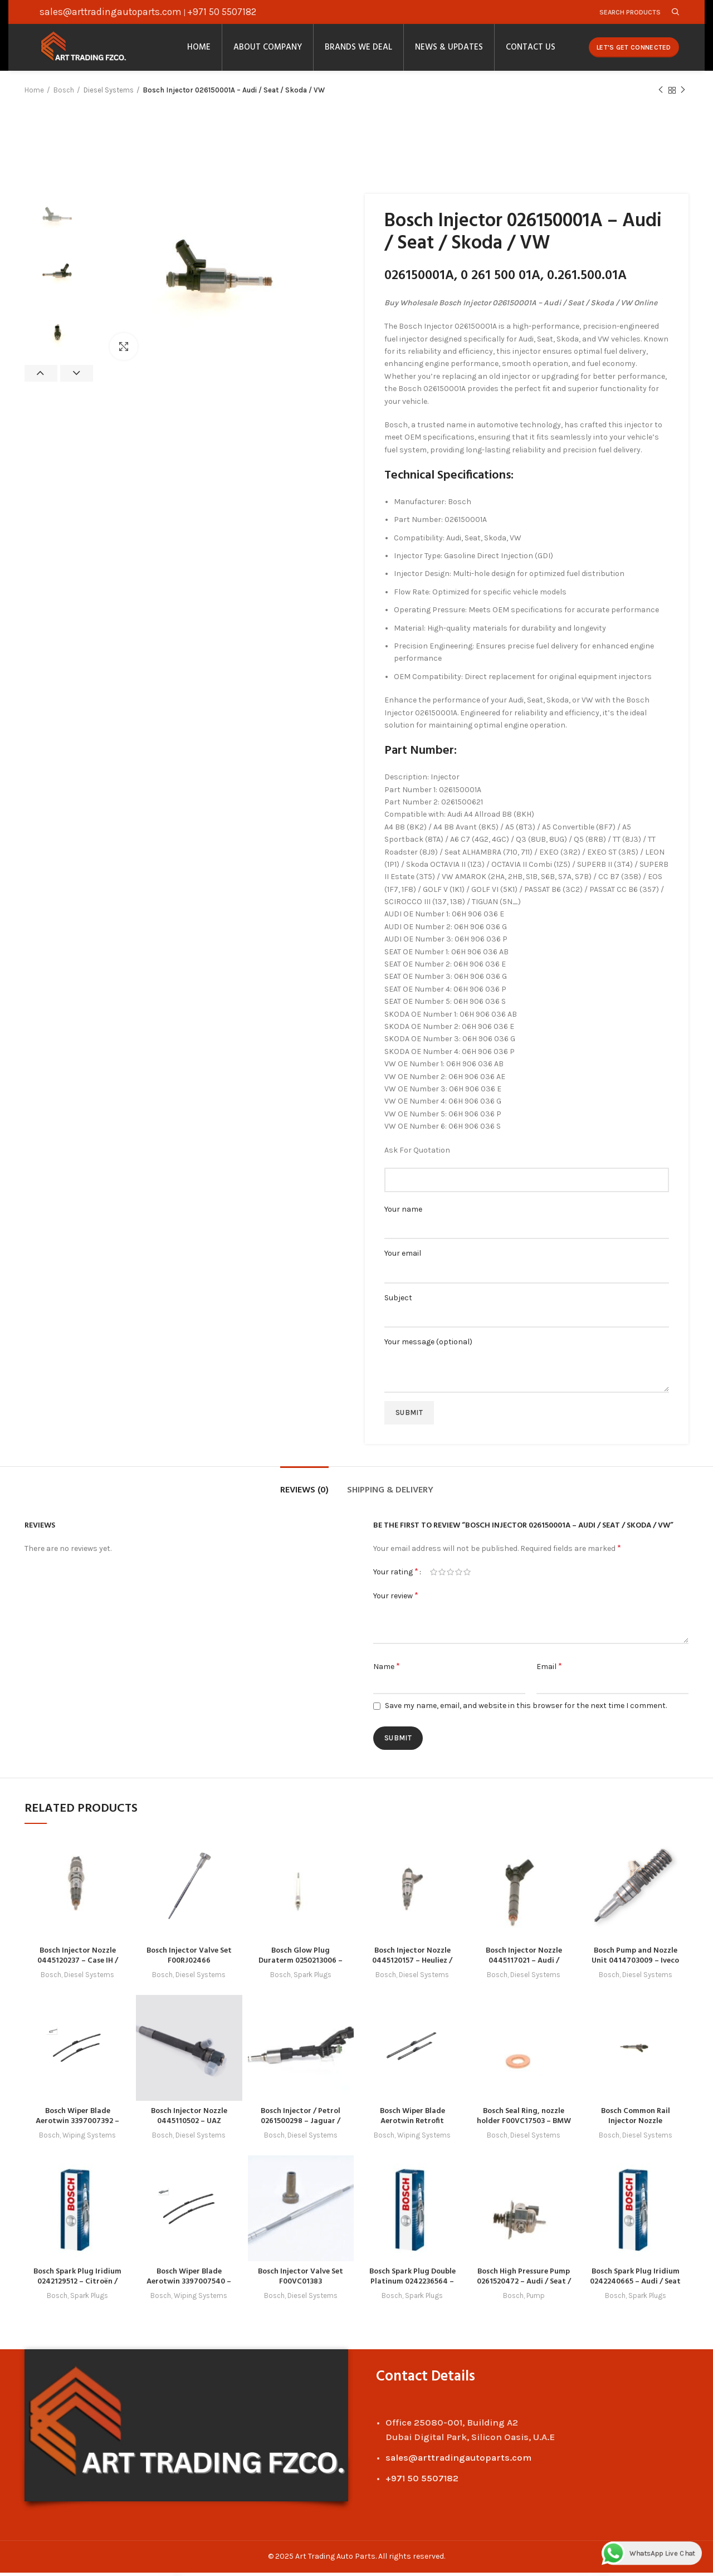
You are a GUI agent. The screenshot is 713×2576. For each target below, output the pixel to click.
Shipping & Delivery (390, 1495)
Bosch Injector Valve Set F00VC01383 (300, 2280)
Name (386, 1670)
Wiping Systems (89, 2139)
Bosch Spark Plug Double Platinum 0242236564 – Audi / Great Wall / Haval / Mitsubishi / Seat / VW (412, 2290)
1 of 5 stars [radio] (433, 1577)
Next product (683, 94)
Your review (395, 1599)
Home (34, 94)
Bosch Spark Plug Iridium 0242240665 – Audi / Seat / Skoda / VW (635, 2285)
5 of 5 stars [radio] (467, 1577)
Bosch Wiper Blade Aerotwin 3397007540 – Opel (189, 2285)
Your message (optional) (526, 1360)
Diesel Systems (109, 94)
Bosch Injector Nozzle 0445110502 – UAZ (189, 2120)
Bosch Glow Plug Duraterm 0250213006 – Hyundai (300, 1965)
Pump (535, 2299)
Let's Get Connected (634, 50)
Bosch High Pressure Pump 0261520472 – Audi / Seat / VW (523, 2285)
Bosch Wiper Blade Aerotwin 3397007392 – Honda (77, 2125)
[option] (59, 222)
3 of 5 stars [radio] (450, 1577)
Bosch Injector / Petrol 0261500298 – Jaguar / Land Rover (300, 2125)
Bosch (63, 94)
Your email (526, 1266)
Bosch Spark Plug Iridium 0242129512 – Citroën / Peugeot (78, 2285)
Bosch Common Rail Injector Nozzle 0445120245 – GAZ (635, 2125)
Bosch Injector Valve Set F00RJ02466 (189, 1960)
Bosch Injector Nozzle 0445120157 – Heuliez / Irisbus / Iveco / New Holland (412, 1970)
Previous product (660, 94)
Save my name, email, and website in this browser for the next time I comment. (526, 1710)
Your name (526, 1222)
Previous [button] (41, 377)
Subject (526, 1311)
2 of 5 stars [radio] (442, 1577)
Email (549, 1670)
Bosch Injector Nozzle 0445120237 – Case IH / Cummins (77, 1965)
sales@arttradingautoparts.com (111, 12)
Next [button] (76, 377)
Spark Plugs (312, 1979)
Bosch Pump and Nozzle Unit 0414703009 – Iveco (636, 1960)
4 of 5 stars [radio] (459, 1577)
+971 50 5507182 (221, 12)
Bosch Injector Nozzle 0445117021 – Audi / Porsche (524, 1965)
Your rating (395, 1576)
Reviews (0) (304, 1495)
